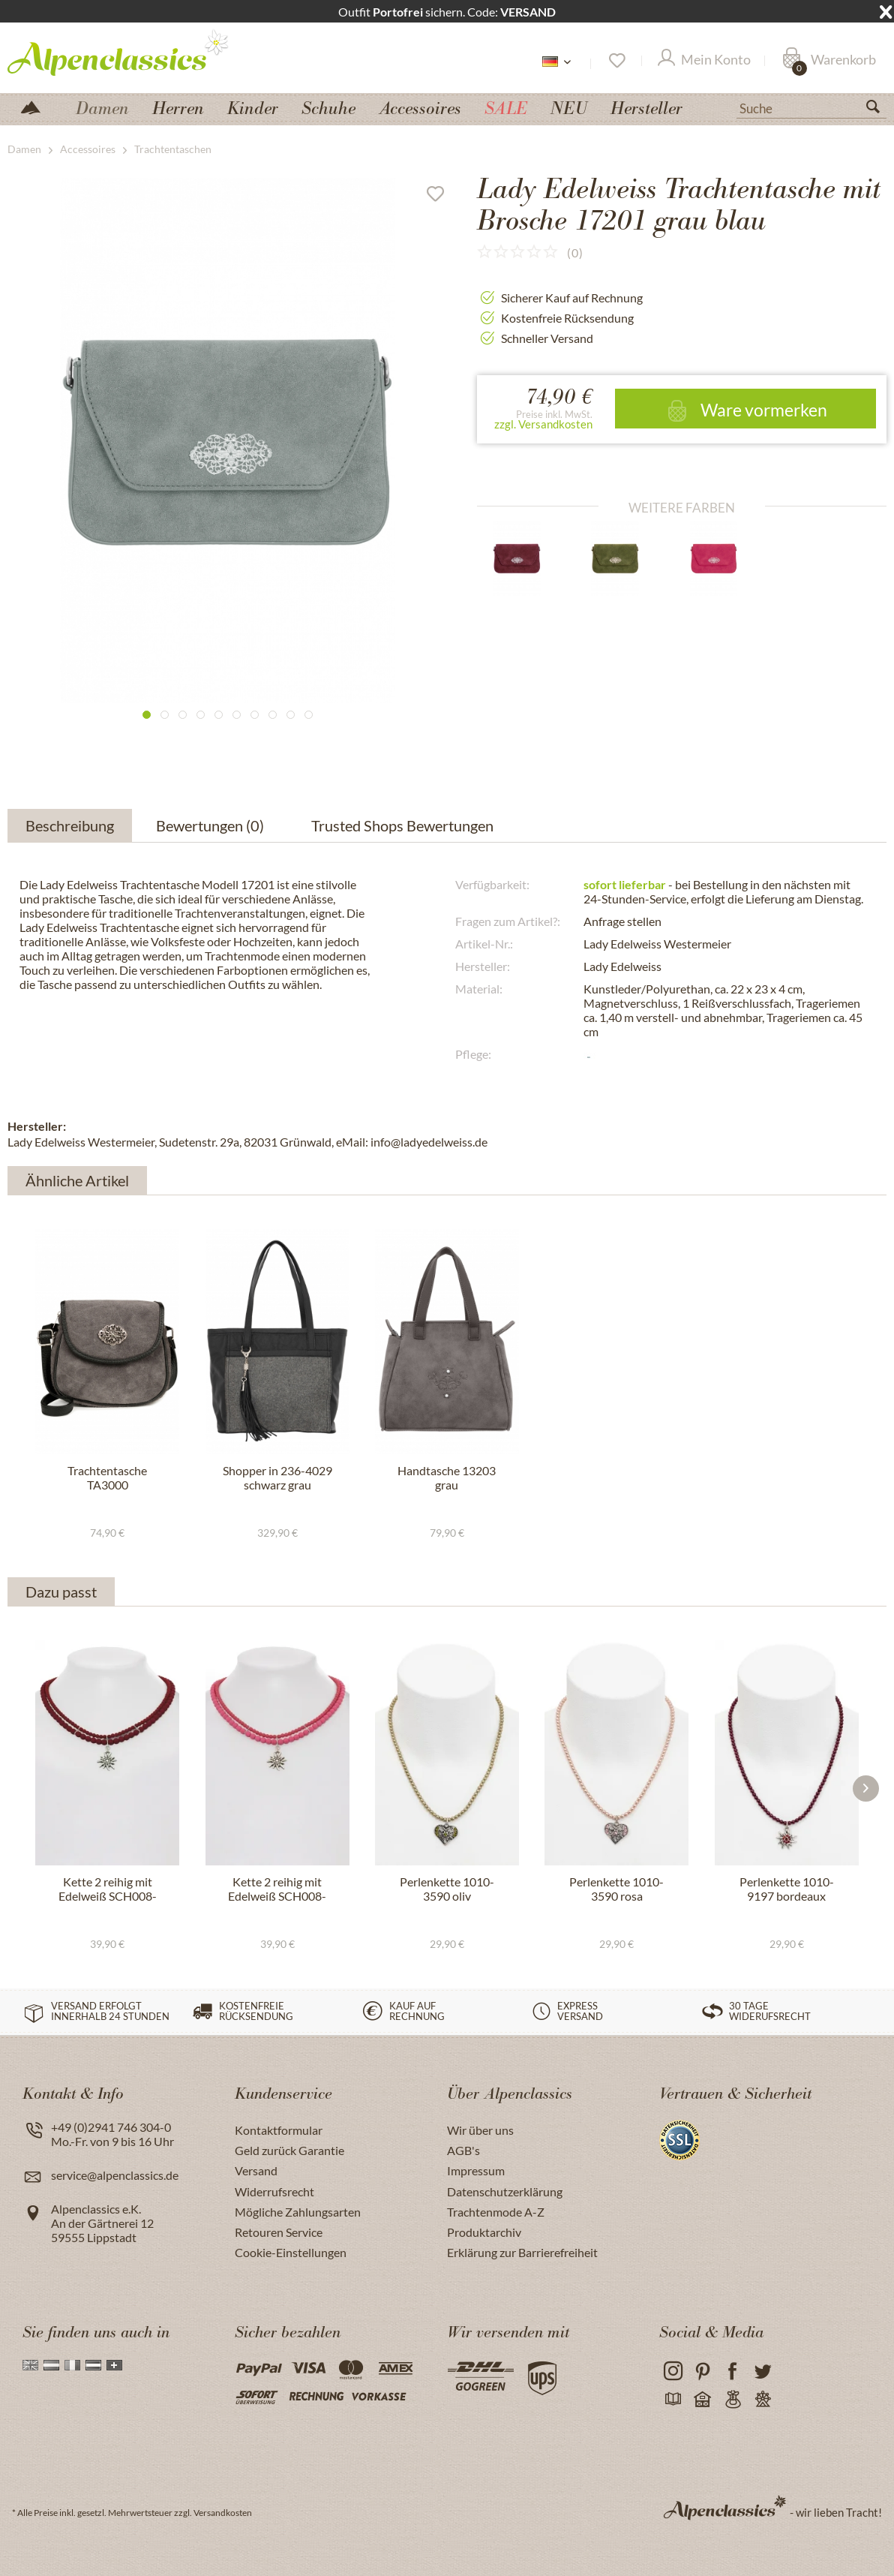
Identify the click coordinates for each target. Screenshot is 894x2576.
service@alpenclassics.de (114, 2175)
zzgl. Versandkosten (543, 424)
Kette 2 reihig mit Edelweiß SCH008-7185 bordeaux (107, 1889)
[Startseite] (37, 106)
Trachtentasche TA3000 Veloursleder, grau (107, 1478)
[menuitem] (811, 107)
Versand (256, 2170)
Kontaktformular (278, 2130)
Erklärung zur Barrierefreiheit (522, 2252)
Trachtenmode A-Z (495, 2212)
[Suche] (811, 107)
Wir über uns (480, 2130)
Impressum (476, 2170)
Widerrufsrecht (274, 2191)
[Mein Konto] (704, 61)
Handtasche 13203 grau (447, 1477)
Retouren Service (278, 2232)
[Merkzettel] (616, 61)
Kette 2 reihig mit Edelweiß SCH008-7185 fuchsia (277, 1889)
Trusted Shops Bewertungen (402, 825)
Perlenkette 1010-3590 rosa (616, 1888)
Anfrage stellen (623, 921)
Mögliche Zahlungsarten (298, 2212)
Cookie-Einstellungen (290, 2252)
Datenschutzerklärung (504, 2191)
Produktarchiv (484, 2232)
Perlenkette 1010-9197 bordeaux (787, 1888)
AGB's (463, 2150)
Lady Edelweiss (623, 966)
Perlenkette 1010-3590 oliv (447, 1888)
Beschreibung (70, 825)
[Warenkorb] (829, 61)
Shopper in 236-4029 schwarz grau (277, 1477)
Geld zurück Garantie (289, 2150)
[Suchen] (879, 110)
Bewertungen (212, 825)
